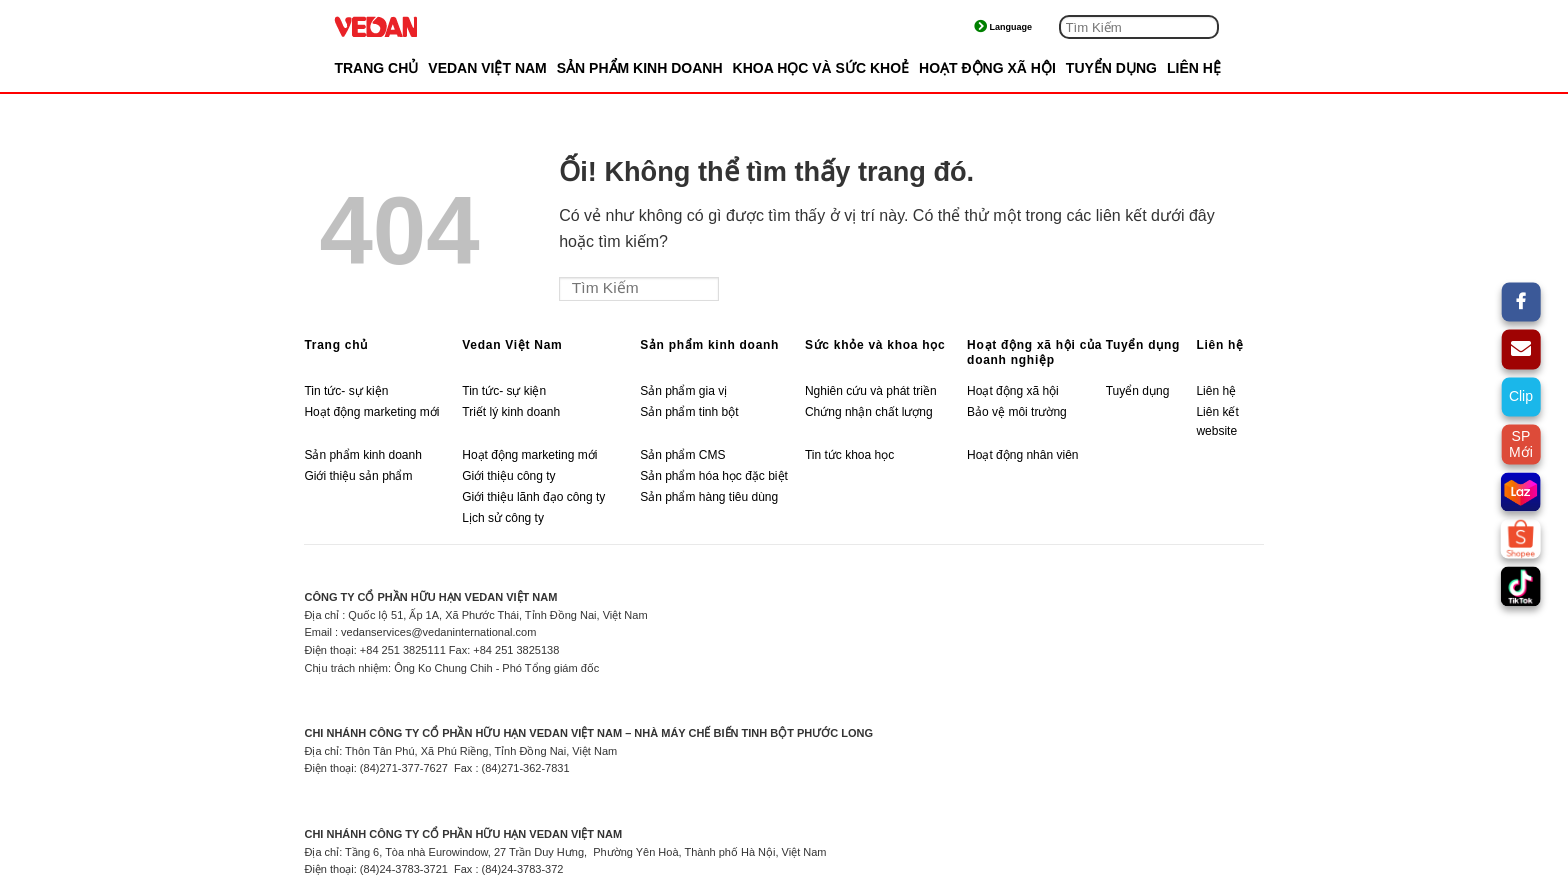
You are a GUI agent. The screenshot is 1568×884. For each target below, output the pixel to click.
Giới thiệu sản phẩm (358, 476)
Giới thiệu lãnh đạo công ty (533, 497)
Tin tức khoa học (849, 455)
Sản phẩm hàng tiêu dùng (709, 497)
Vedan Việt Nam (512, 345)
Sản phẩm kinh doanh (709, 345)
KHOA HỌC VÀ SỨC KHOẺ (821, 68)
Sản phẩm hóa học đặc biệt (714, 476)
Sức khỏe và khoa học (875, 345)
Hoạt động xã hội (1013, 391)
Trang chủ (376, 68)
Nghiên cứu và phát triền (872, 391)
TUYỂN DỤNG (1111, 68)
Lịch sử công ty (503, 518)
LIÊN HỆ (1194, 68)
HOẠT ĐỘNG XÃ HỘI (987, 68)
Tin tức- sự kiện (346, 391)
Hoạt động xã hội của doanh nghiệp (1034, 352)
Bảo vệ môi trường (1017, 412)
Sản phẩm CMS (682, 455)
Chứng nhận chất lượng (869, 412)
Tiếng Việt (1020, 27)
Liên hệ (1219, 345)
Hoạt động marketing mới (371, 412)
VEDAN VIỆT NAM (487, 68)
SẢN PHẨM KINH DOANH (640, 68)
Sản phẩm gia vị (683, 391)
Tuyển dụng (1143, 345)
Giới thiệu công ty (508, 476)
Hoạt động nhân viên (1022, 455)
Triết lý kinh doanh (511, 412)
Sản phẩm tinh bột (689, 412)
